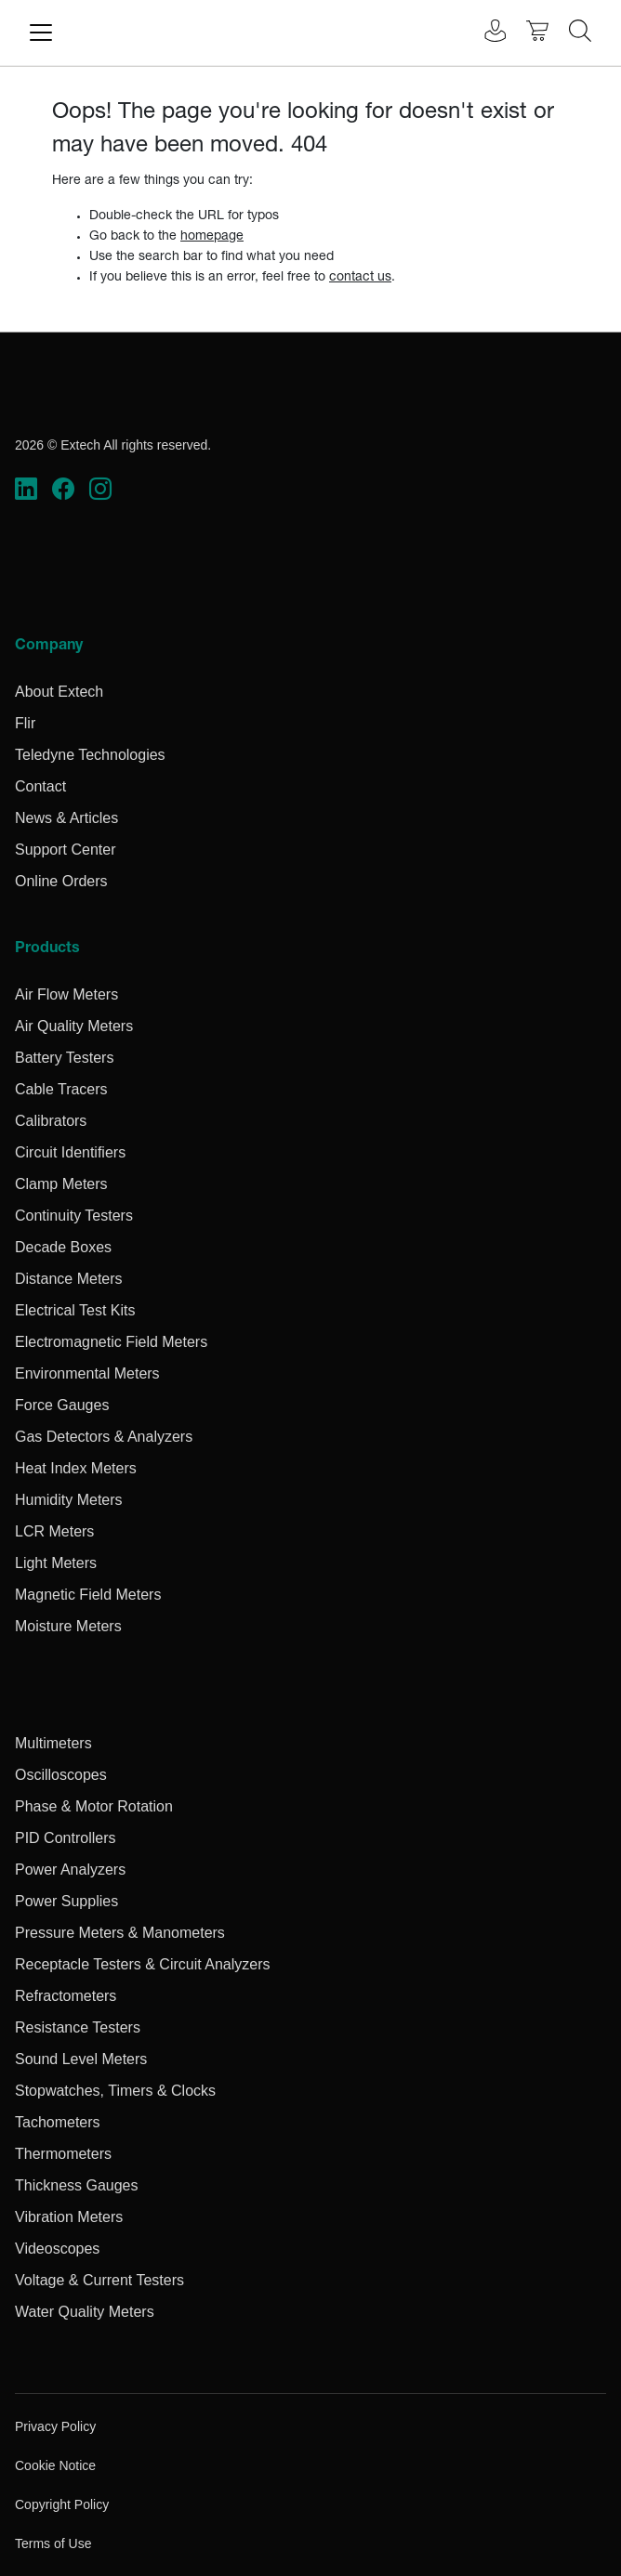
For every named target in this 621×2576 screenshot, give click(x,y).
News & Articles (66, 818)
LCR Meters (54, 1531)
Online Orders (61, 881)
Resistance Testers (77, 2027)
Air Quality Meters (74, 1026)
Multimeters (53, 1743)
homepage (212, 236)
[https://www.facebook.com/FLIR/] (63, 488)
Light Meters (56, 1563)
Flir (25, 723)
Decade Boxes (63, 1247)
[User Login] (485, 33)
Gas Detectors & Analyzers (103, 1437)
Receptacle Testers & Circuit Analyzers (142, 1964)
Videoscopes (57, 2248)
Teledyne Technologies (90, 755)
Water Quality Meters (84, 2312)
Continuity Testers (74, 1215)
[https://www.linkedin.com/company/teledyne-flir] (26, 488)
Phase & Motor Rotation (94, 1806)
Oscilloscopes (61, 1775)
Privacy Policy (55, 2426)
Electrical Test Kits (75, 1310)
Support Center (65, 849)
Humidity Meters (69, 1500)
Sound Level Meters (81, 2059)
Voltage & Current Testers (99, 2280)
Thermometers (63, 2154)
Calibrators (50, 1121)
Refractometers (65, 1996)
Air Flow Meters (66, 994)
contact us (360, 277)
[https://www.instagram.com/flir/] (100, 488)
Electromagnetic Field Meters (111, 1342)
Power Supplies (66, 1901)
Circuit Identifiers (70, 1152)
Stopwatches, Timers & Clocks (115, 2091)
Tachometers (57, 2122)
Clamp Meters (61, 1184)
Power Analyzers (70, 1869)
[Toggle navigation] (41, 32)
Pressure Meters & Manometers (120, 1933)
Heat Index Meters (76, 1468)
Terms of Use (53, 2543)
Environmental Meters (87, 1373)
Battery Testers (64, 1058)
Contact (40, 786)
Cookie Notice (55, 2465)
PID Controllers (65, 1838)
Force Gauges (62, 1405)
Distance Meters (69, 1279)
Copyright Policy (62, 2504)
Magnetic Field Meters (88, 1594)
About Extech (59, 692)
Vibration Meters (69, 2217)
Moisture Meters (68, 1626)
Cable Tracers (61, 1089)
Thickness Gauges (77, 2185)
